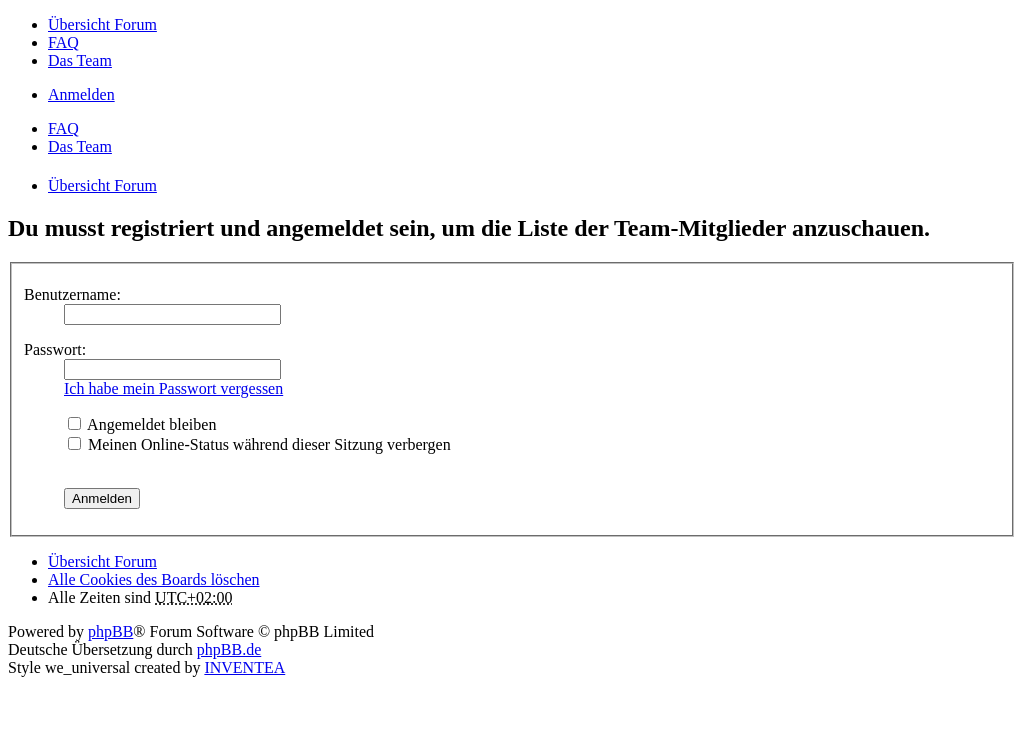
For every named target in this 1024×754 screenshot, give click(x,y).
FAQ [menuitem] (63, 42)
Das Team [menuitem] (80, 60)
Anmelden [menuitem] (81, 94)
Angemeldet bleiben (142, 424)
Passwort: (55, 349)
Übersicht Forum (102, 561)
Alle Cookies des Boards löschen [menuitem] (154, 579)
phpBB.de (229, 649)
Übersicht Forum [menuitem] (102, 24)
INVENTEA (244, 667)
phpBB (110, 631)
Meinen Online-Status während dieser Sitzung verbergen (259, 444)
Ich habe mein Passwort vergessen (173, 388)
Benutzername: (72, 294)
